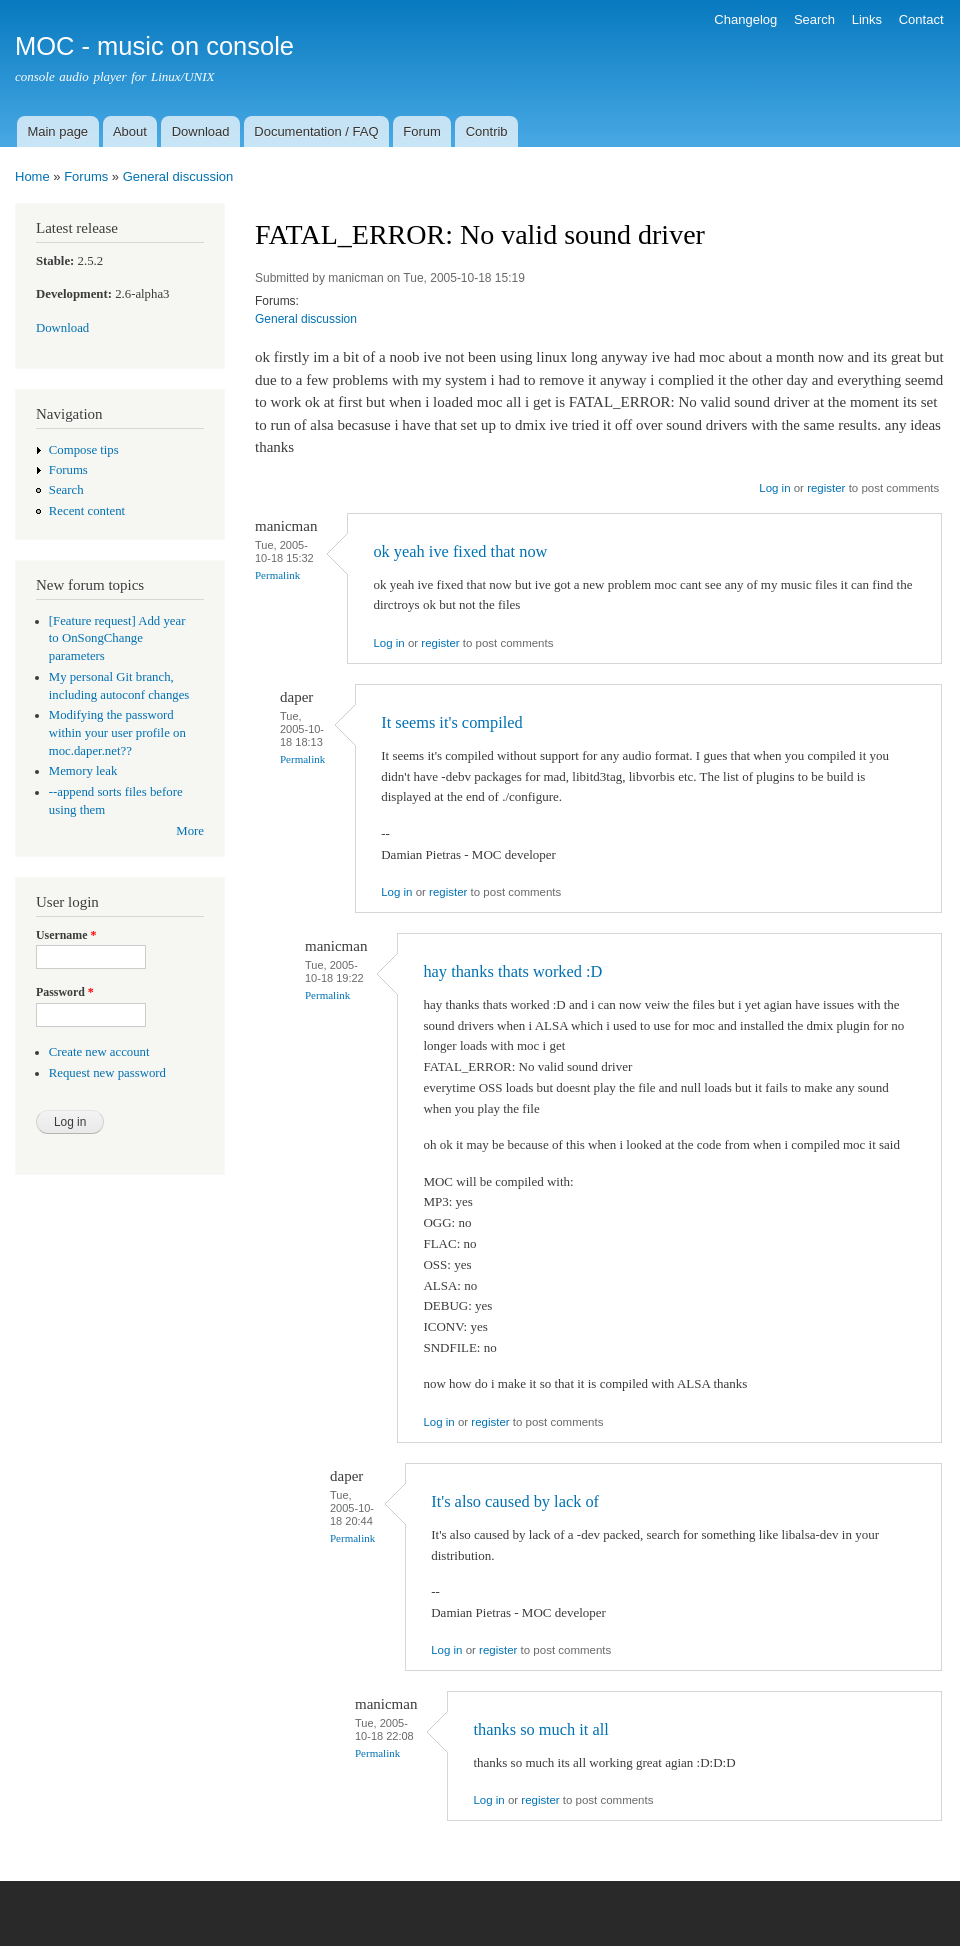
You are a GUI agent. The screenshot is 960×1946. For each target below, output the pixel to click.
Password (65, 992)
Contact (921, 19)
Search (814, 19)
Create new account (99, 1052)
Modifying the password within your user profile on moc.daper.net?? (117, 733)
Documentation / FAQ (316, 131)
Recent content (87, 511)
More (190, 831)
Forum (422, 131)
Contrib (487, 131)
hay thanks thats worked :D (512, 971)
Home (32, 176)
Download (201, 131)
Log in (774, 488)
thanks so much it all (540, 1729)
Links (867, 19)
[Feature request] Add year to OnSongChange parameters (117, 639)
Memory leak (83, 771)
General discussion (178, 176)
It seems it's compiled (452, 722)
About (130, 131)
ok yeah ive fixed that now (460, 551)
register (826, 488)
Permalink (277, 575)
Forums (86, 176)
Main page (57, 131)
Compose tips (84, 450)
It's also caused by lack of (515, 1501)
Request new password (107, 1073)
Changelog (745, 19)
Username (66, 935)
